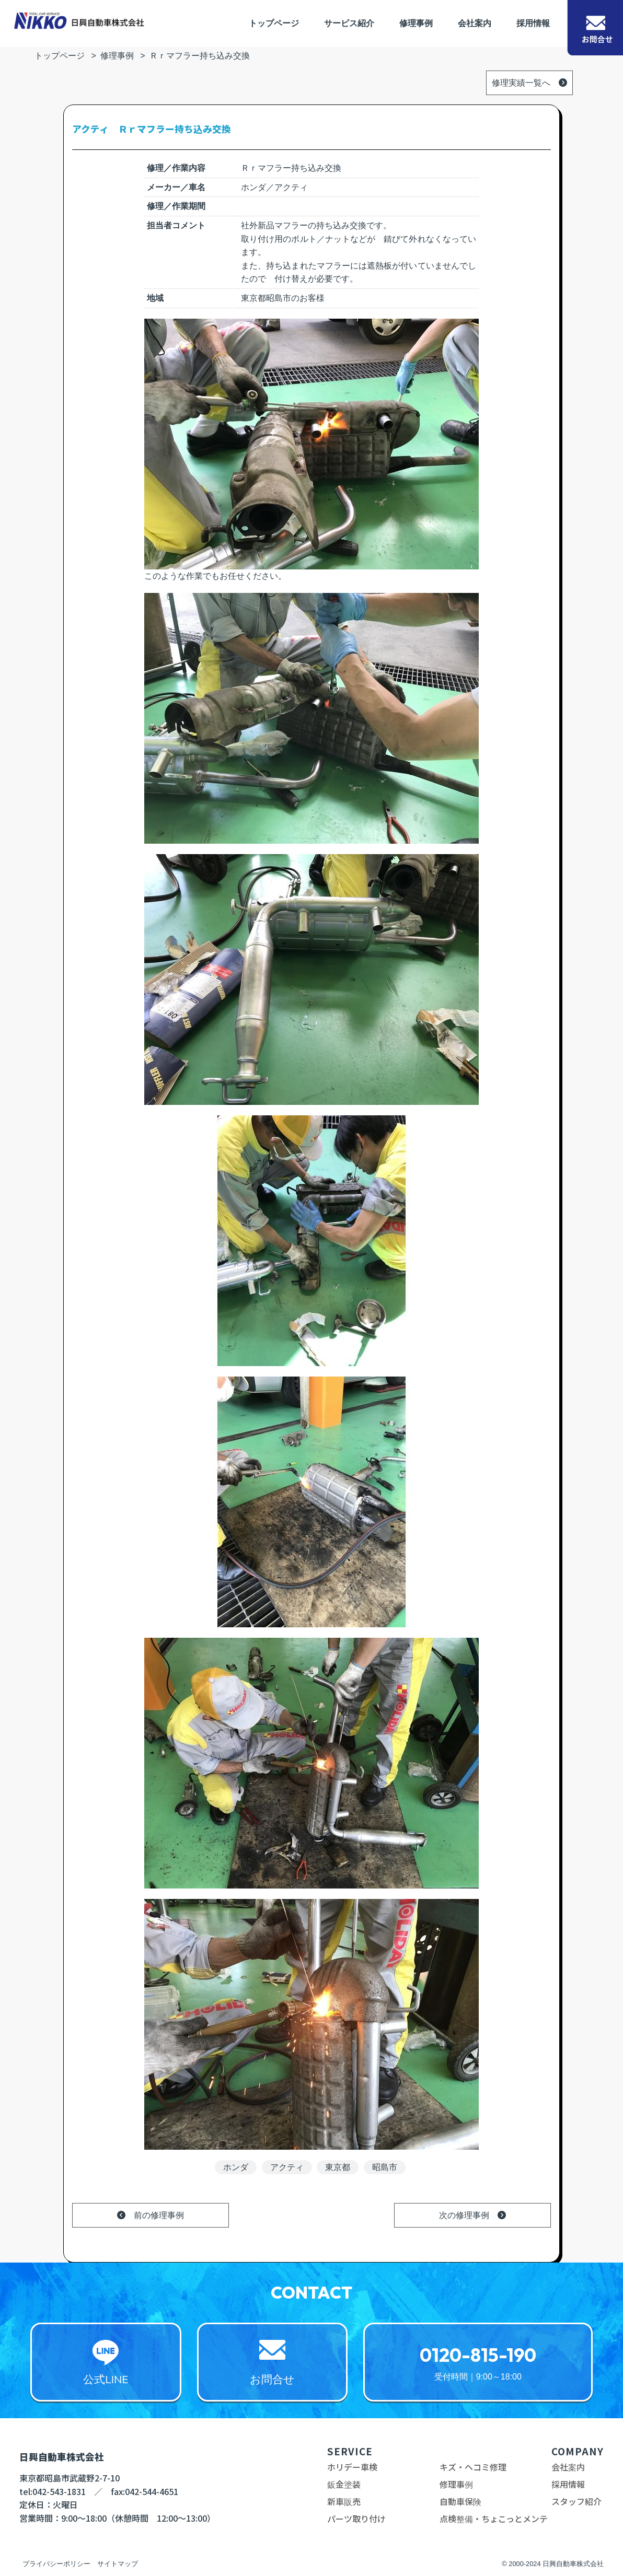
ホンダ (235, 2167)
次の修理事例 (464, 2215)
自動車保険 (460, 2501)
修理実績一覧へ (521, 82)
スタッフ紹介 (576, 2501)
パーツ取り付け (356, 2518)
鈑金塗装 (344, 2484)
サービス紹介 (349, 23)
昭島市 (384, 2167)
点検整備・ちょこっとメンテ (494, 2518)
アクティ (287, 2167)
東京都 (337, 2167)
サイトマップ (117, 2564)
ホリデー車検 (352, 2467)
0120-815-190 (478, 2355)
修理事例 (416, 23)
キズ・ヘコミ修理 (473, 2467)
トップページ (274, 23)
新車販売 (344, 2501)
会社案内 (474, 23)
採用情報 (533, 23)
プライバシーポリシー (56, 2564)
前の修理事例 (159, 2215)
